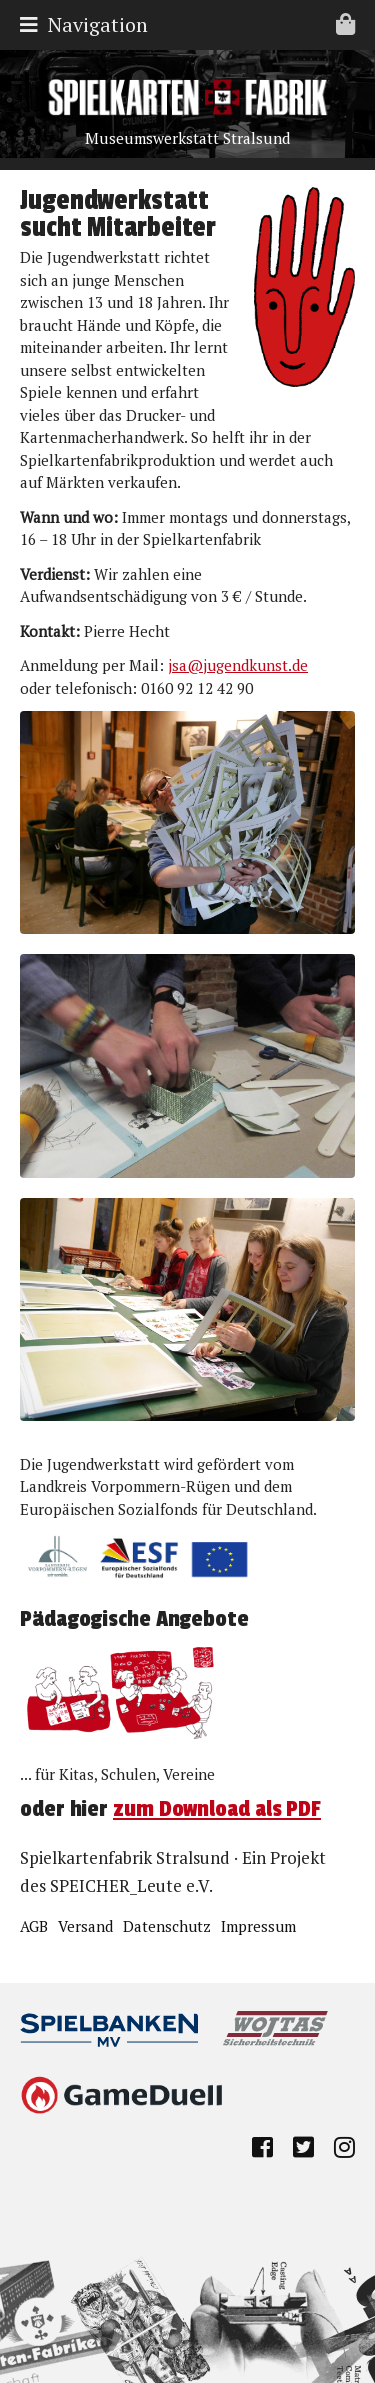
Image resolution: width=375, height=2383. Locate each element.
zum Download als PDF (217, 1809)
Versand (85, 1926)
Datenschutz (167, 1926)
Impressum (258, 1926)
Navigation (192, 24)
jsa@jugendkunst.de (238, 665)
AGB (34, 1926)
